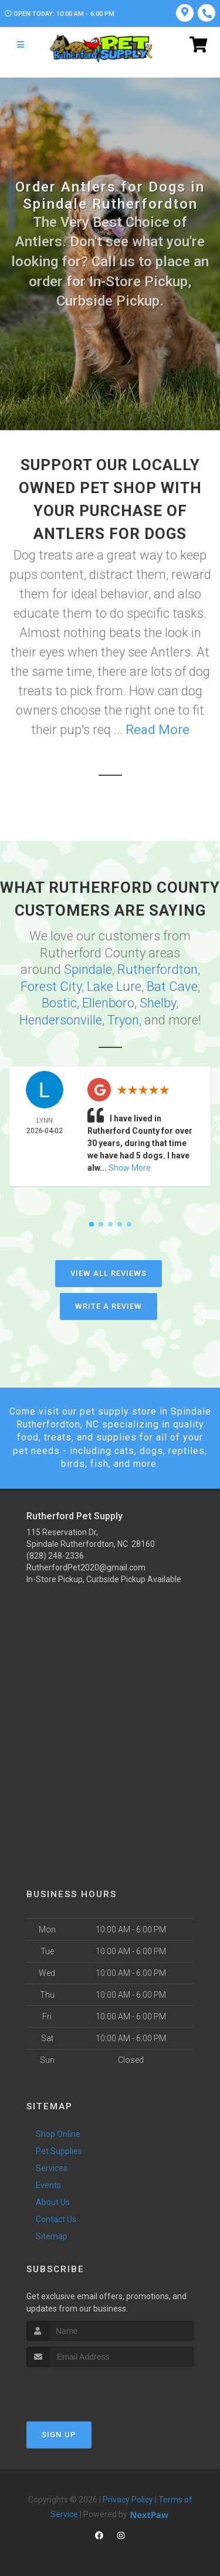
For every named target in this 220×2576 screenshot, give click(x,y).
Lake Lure (114, 986)
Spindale (88, 969)
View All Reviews (108, 1273)
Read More (157, 729)
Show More (130, 1168)
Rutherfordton (157, 969)
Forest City (51, 986)
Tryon (123, 1020)
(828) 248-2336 (55, 1555)
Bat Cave (172, 986)
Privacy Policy (128, 2499)
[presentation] (88, 2389)
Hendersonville (60, 1020)
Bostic (59, 1003)
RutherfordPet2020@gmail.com (85, 1567)
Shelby (158, 1003)
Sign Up (59, 2434)
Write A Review (108, 1306)
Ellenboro (108, 1003)
